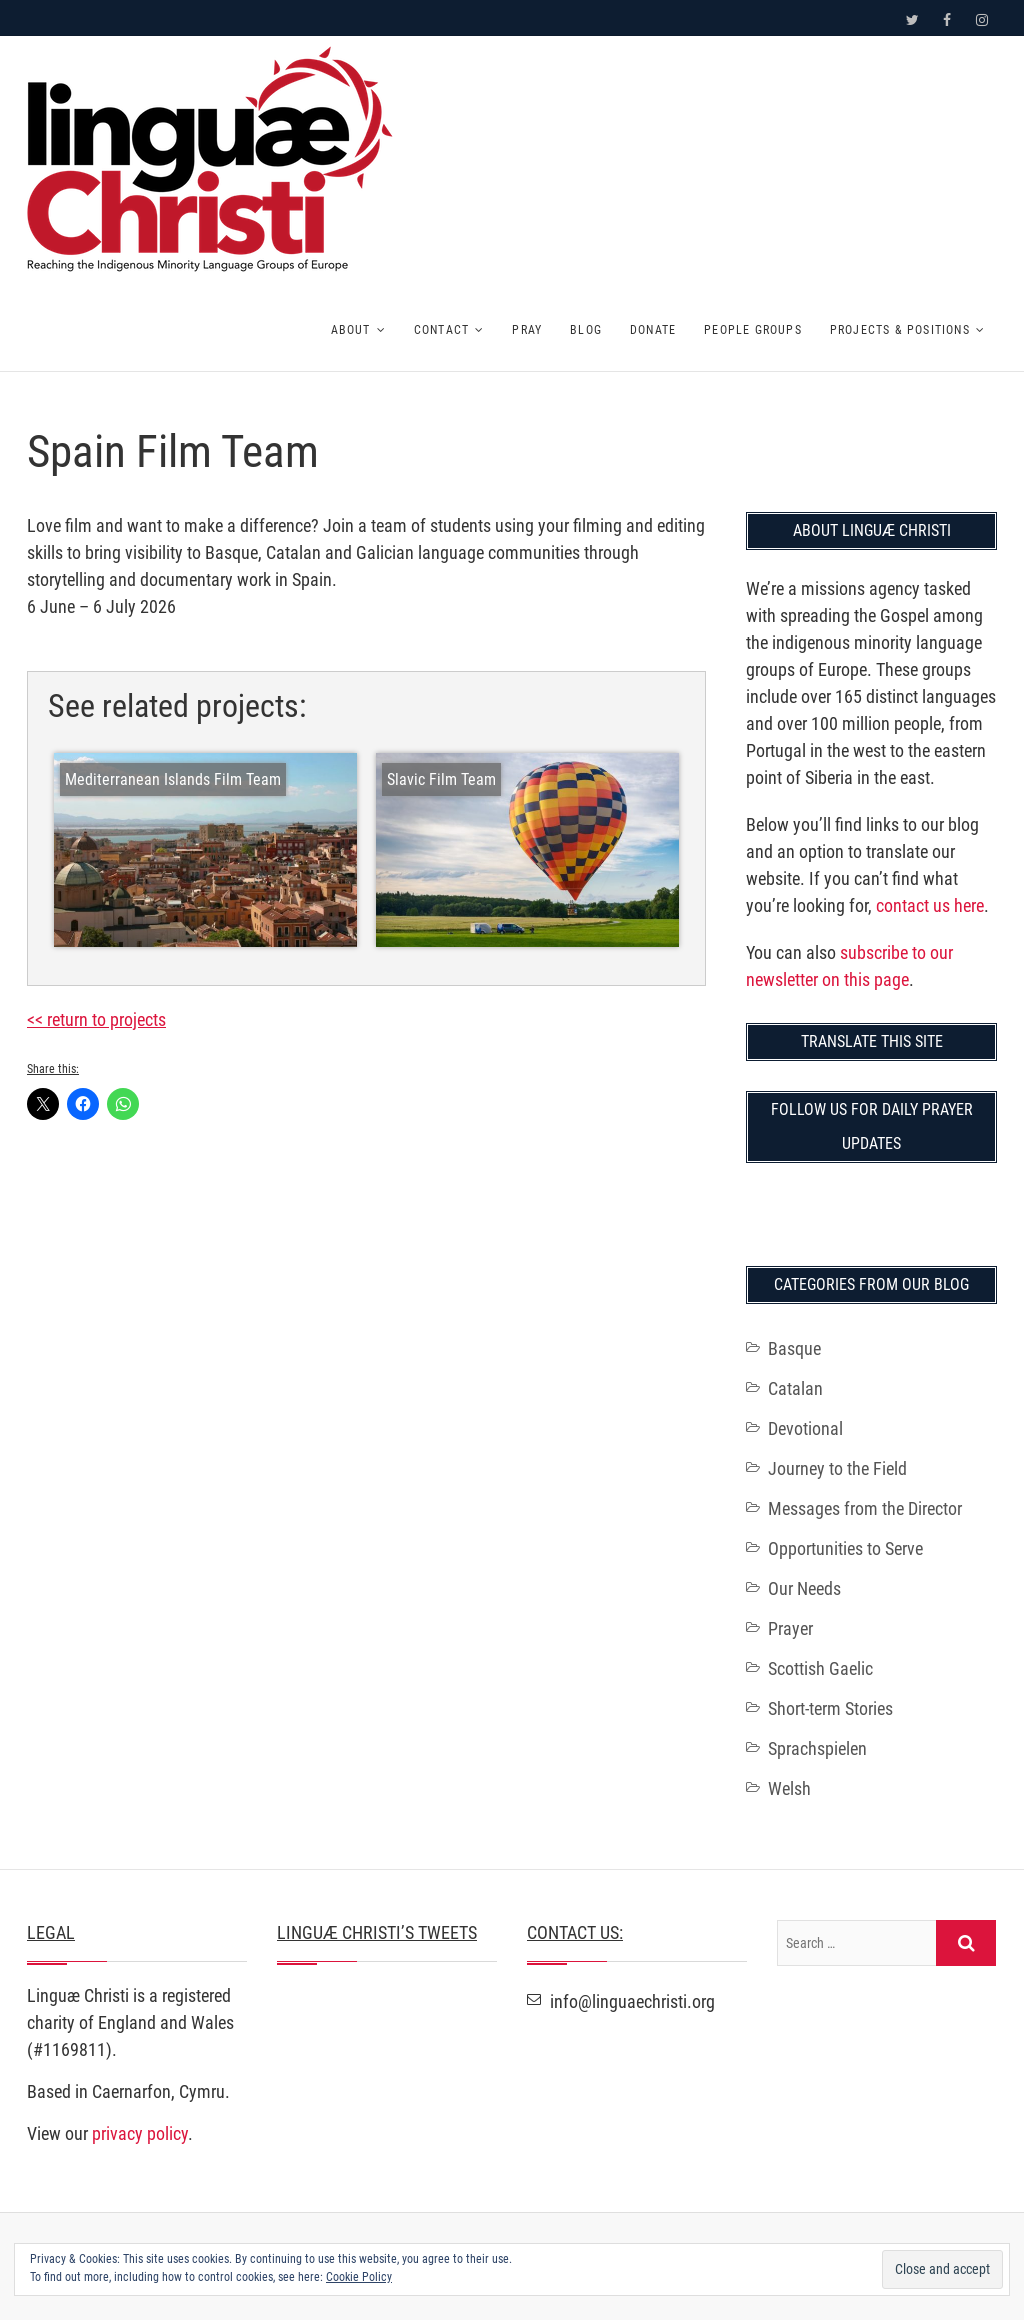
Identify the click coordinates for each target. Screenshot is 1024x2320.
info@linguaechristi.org (621, 2001)
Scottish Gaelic (820, 1668)
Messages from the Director (865, 1508)
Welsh (789, 1788)
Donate (653, 330)
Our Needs (804, 1588)
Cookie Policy (359, 2277)
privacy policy (140, 2133)
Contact (441, 330)
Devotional (805, 1428)
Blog (586, 330)
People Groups (753, 330)
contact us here (930, 905)
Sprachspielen (817, 1748)
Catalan (795, 1388)
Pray (527, 330)
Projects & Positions (900, 330)
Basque (794, 1348)
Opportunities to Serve (845, 1548)
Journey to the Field (837, 1468)
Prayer (790, 1628)
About (351, 330)
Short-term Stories (830, 1708)
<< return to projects (96, 1019)
